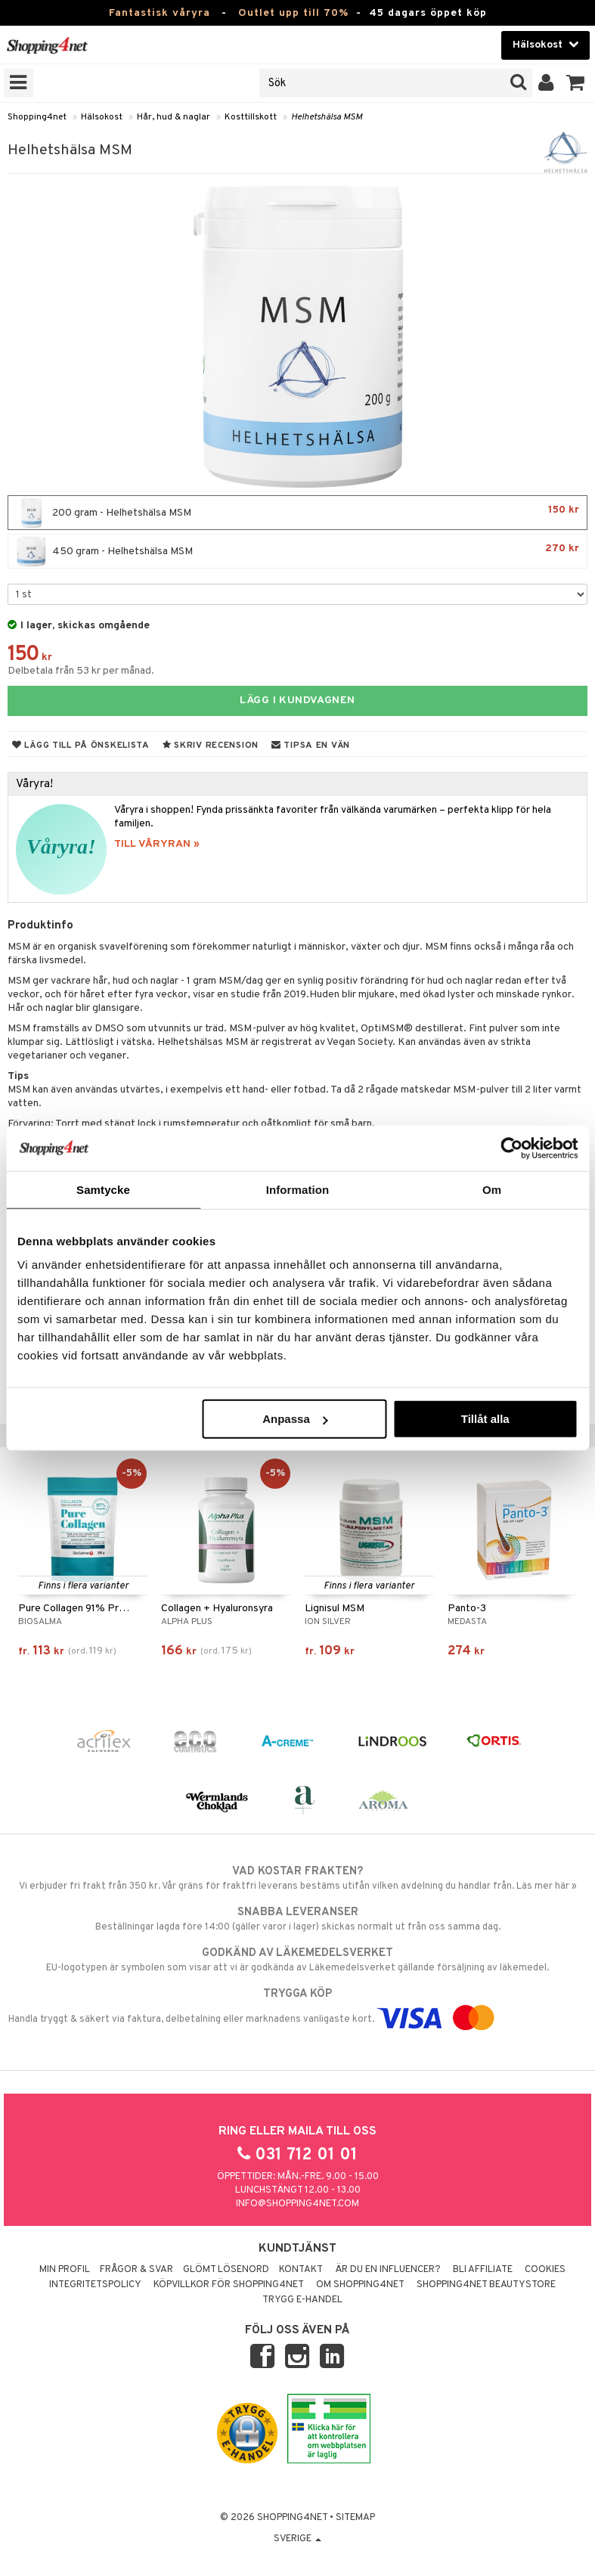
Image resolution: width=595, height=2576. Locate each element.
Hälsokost (101, 117)
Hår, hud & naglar (173, 117)
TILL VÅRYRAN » (157, 844)
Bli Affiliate (483, 2270)
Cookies (545, 2270)
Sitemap (355, 2518)
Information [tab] (298, 1189)
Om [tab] (491, 1189)
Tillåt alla (485, 1418)
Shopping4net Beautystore (486, 2285)
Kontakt (301, 2270)
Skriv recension (211, 745)
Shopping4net (37, 117)
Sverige (297, 2539)
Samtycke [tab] (103, 1189)
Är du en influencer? (388, 2270)
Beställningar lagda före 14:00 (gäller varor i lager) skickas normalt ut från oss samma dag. (297, 1919)
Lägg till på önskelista (81, 745)
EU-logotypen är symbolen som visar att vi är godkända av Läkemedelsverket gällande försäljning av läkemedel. (297, 1959)
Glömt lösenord (226, 2270)
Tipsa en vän (310, 745)
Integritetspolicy (95, 2285)
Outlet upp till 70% (293, 13)
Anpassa (295, 1418)
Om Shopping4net (360, 2285)
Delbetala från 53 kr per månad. (81, 671)
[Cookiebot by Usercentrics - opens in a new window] (511, 1147)
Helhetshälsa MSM (326, 117)
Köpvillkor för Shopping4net (228, 2285)
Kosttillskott (251, 117)
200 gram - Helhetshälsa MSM (297, 513)
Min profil (64, 2270)
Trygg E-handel (302, 2300)
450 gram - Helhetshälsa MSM (297, 551)
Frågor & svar (136, 2270)
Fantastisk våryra (159, 13)
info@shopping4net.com (297, 2204)
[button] (575, 83)
